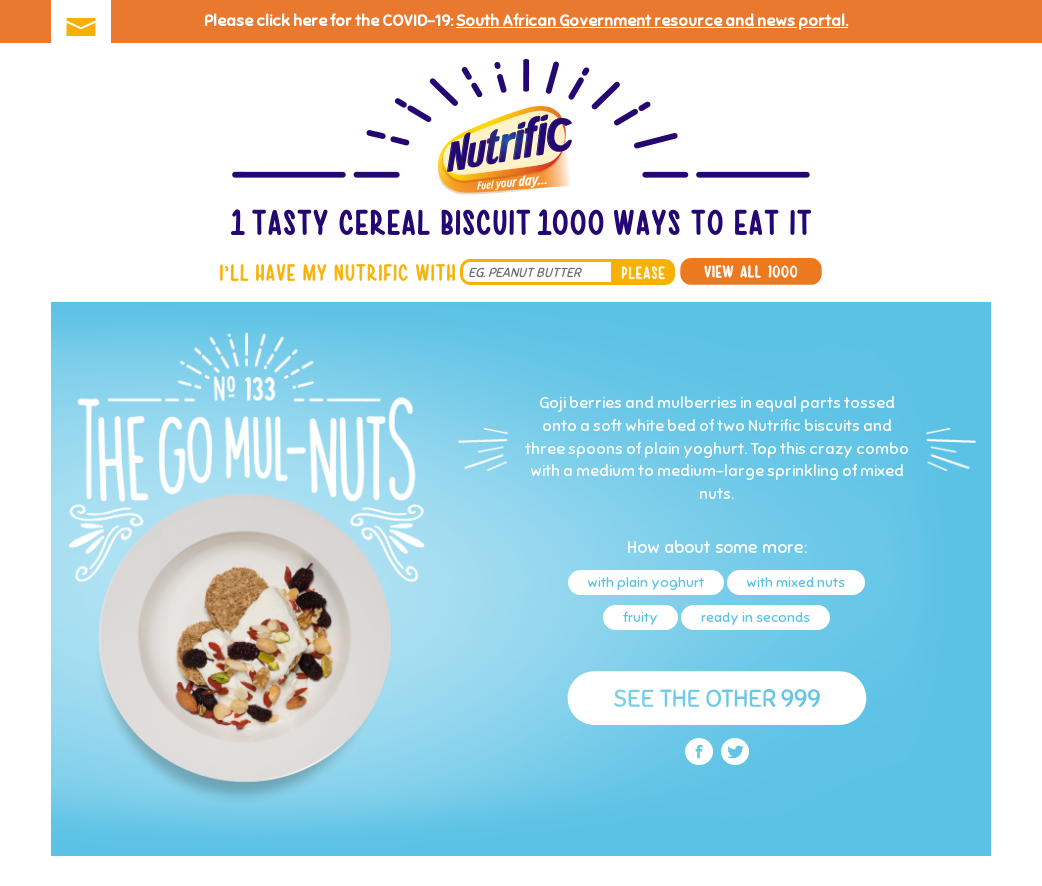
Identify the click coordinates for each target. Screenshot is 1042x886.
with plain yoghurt (646, 582)
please (643, 272)
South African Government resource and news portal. (652, 21)
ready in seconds (755, 617)
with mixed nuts (796, 582)
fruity (640, 617)
